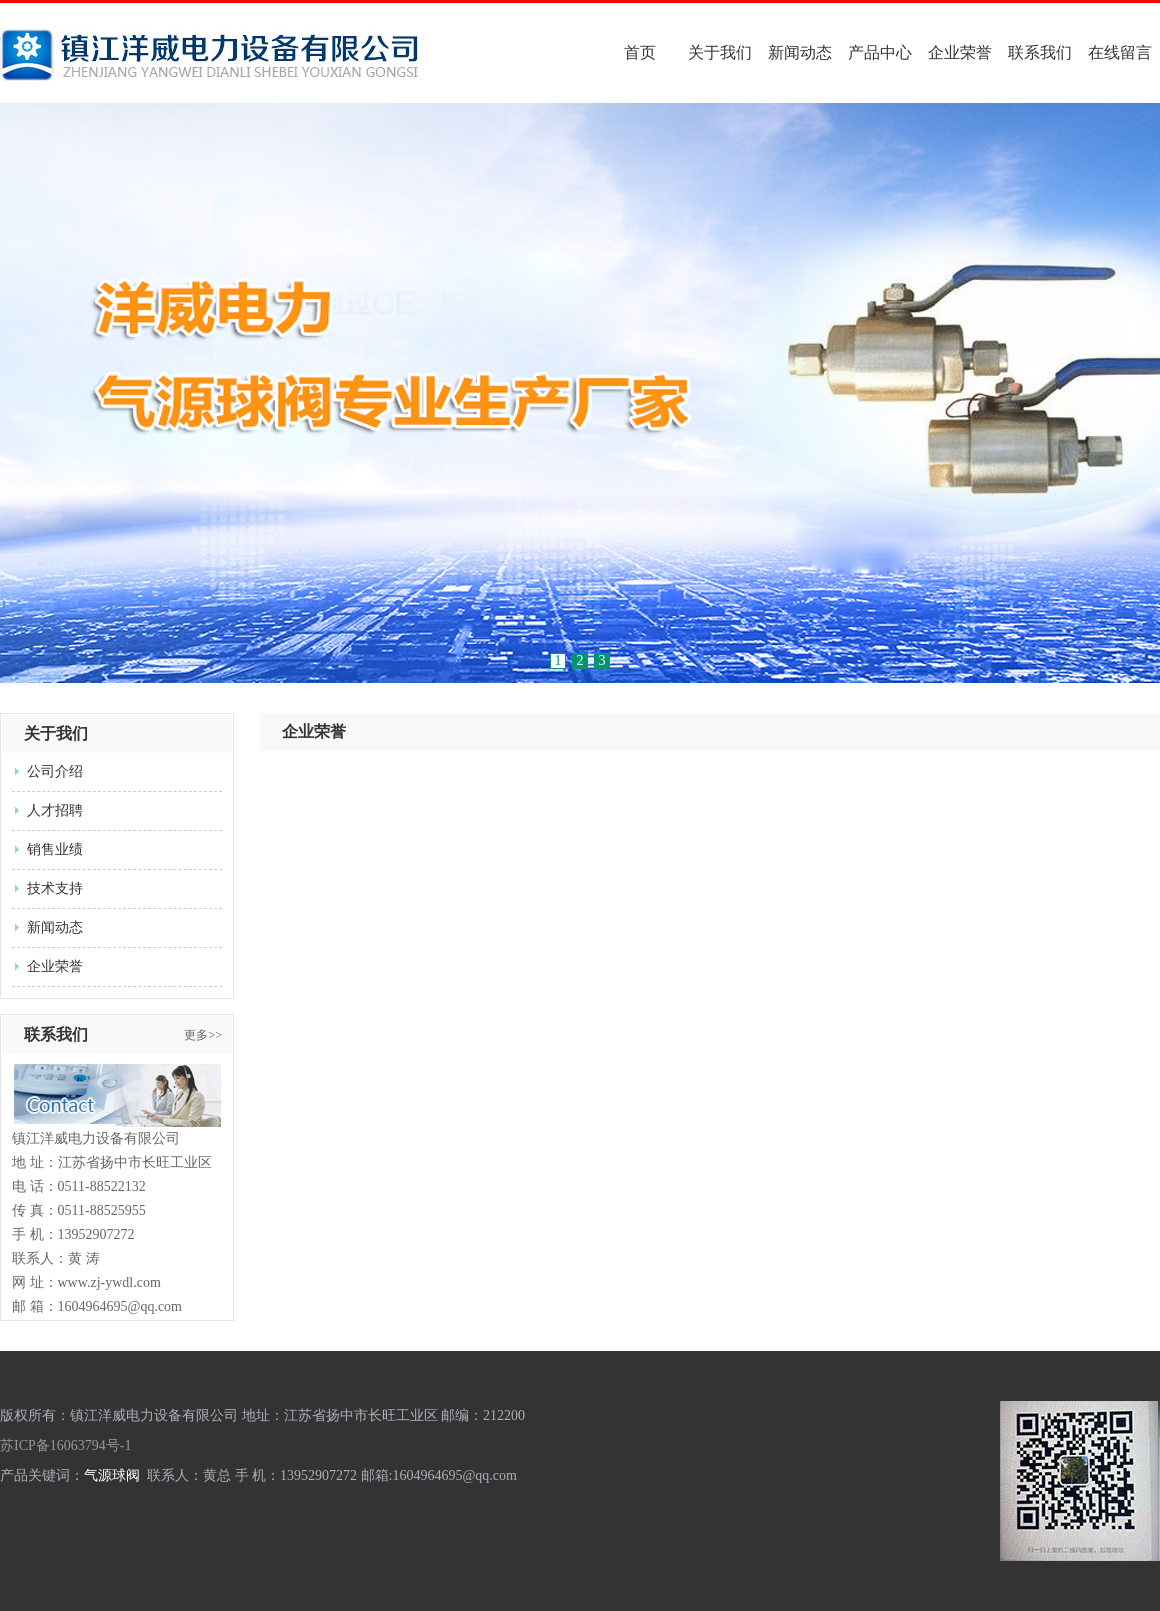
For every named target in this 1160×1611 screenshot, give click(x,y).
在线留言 (1120, 52)
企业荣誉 (960, 52)
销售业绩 (55, 849)
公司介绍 (55, 771)
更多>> (203, 1035)
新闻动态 (800, 52)
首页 (640, 52)
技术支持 (55, 888)
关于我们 (720, 52)
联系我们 (1040, 52)
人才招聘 (55, 810)
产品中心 (880, 52)
